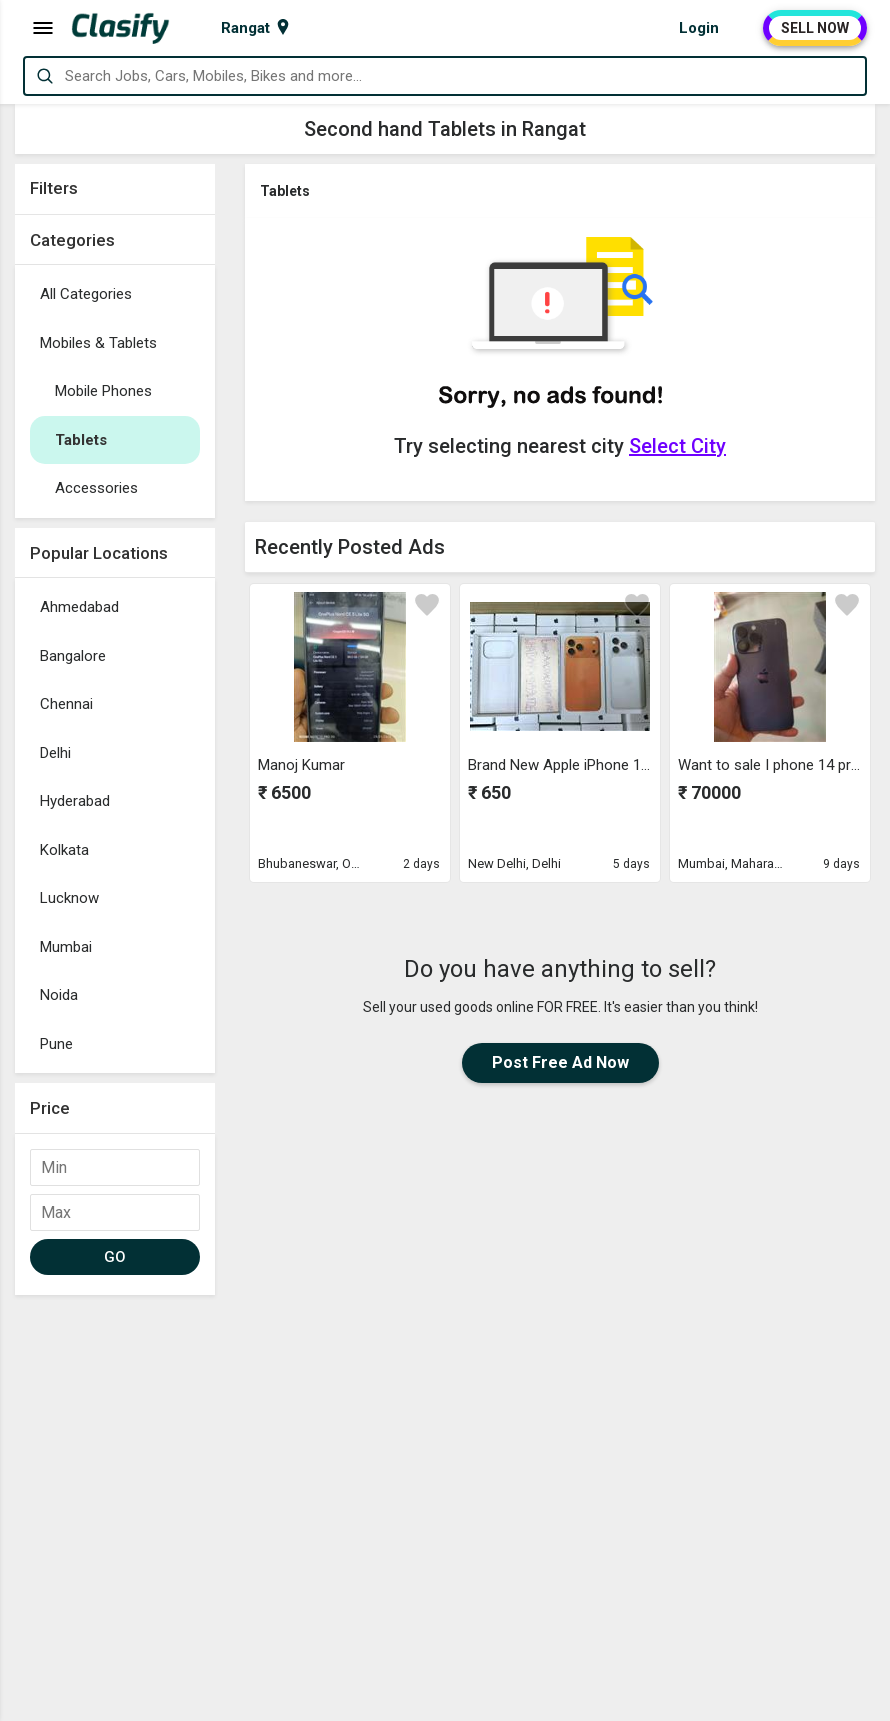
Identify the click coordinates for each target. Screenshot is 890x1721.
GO (115, 1257)
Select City (677, 446)
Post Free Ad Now (560, 1062)
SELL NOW (815, 28)
